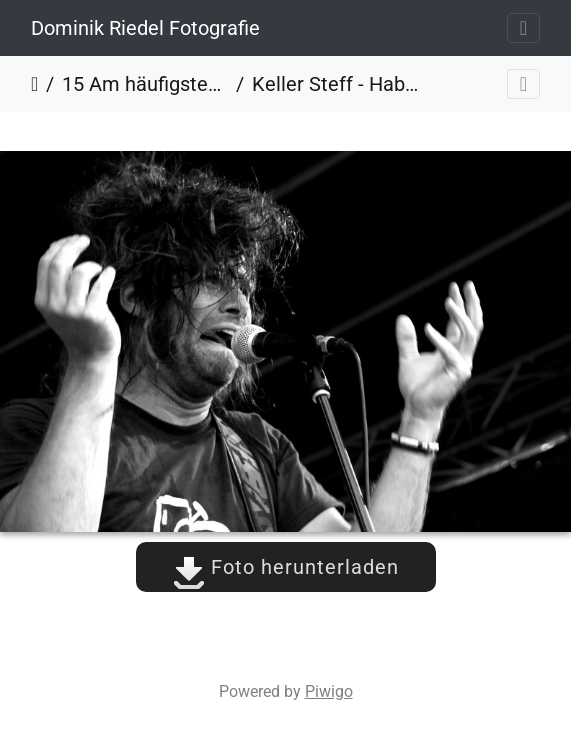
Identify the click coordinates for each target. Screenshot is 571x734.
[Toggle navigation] (523, 28)
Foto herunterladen (286, 567)
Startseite (34, 84)
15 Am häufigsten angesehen (145, 84)
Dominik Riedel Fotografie (145, 28)
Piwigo (329, 691)
